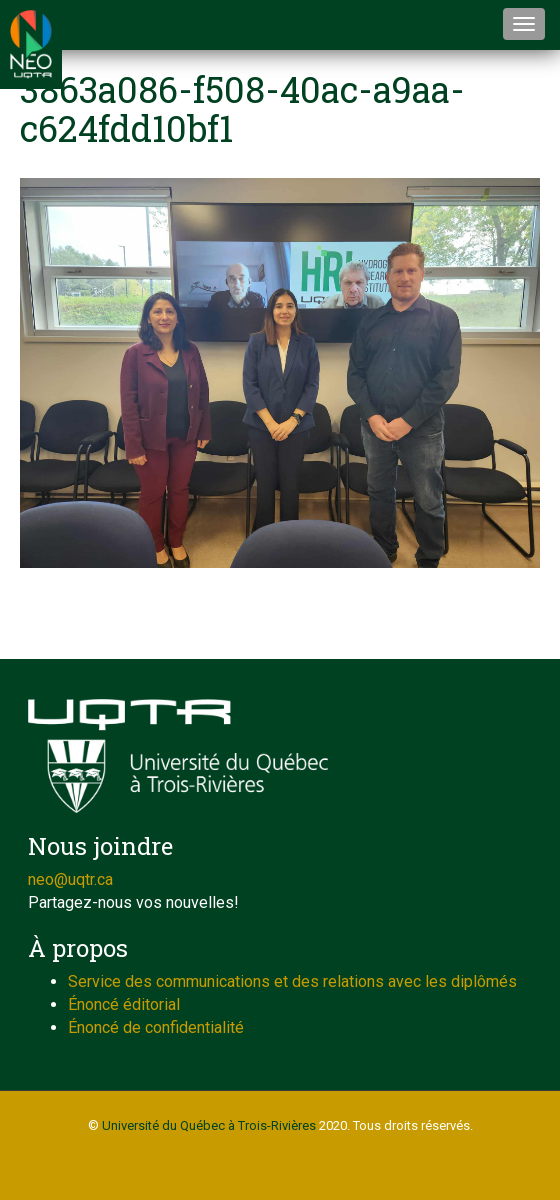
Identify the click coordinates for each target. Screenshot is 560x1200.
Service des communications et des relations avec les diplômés (292, 981)
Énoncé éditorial (124, 1004)
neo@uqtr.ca (70, 879)
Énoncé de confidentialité (156, 1027)
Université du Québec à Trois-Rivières (209, 1125)
